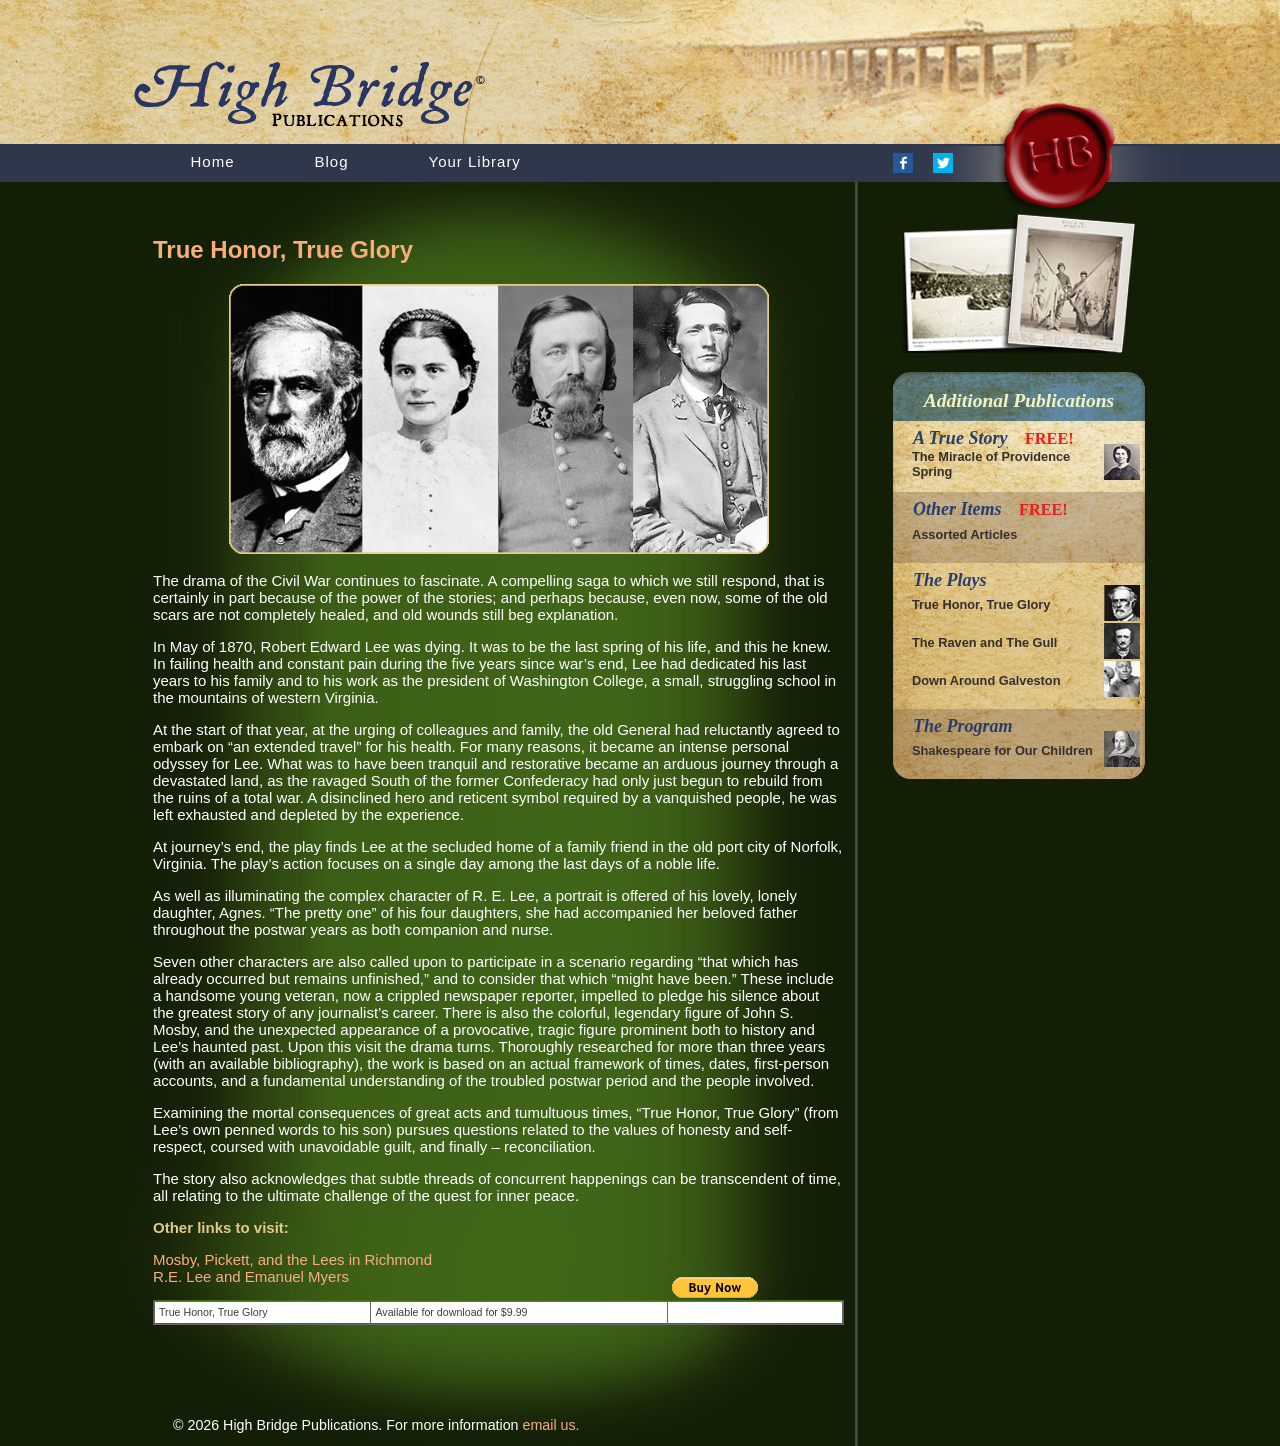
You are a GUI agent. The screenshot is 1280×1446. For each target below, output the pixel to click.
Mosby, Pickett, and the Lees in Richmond (292, 1259)
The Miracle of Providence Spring (991, 464)
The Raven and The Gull (984, 642)
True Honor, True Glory (981, 604)
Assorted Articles (964, 534)
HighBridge (370, 96)
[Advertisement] (387, 1370)
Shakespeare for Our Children (1002, 750)
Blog (332, 161)
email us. (551, 1425)
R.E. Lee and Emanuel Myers (251, 1276)
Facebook (903, 163)
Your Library (475, 161)
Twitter (943, 163)
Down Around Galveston (986, 680)
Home (213, 161)
